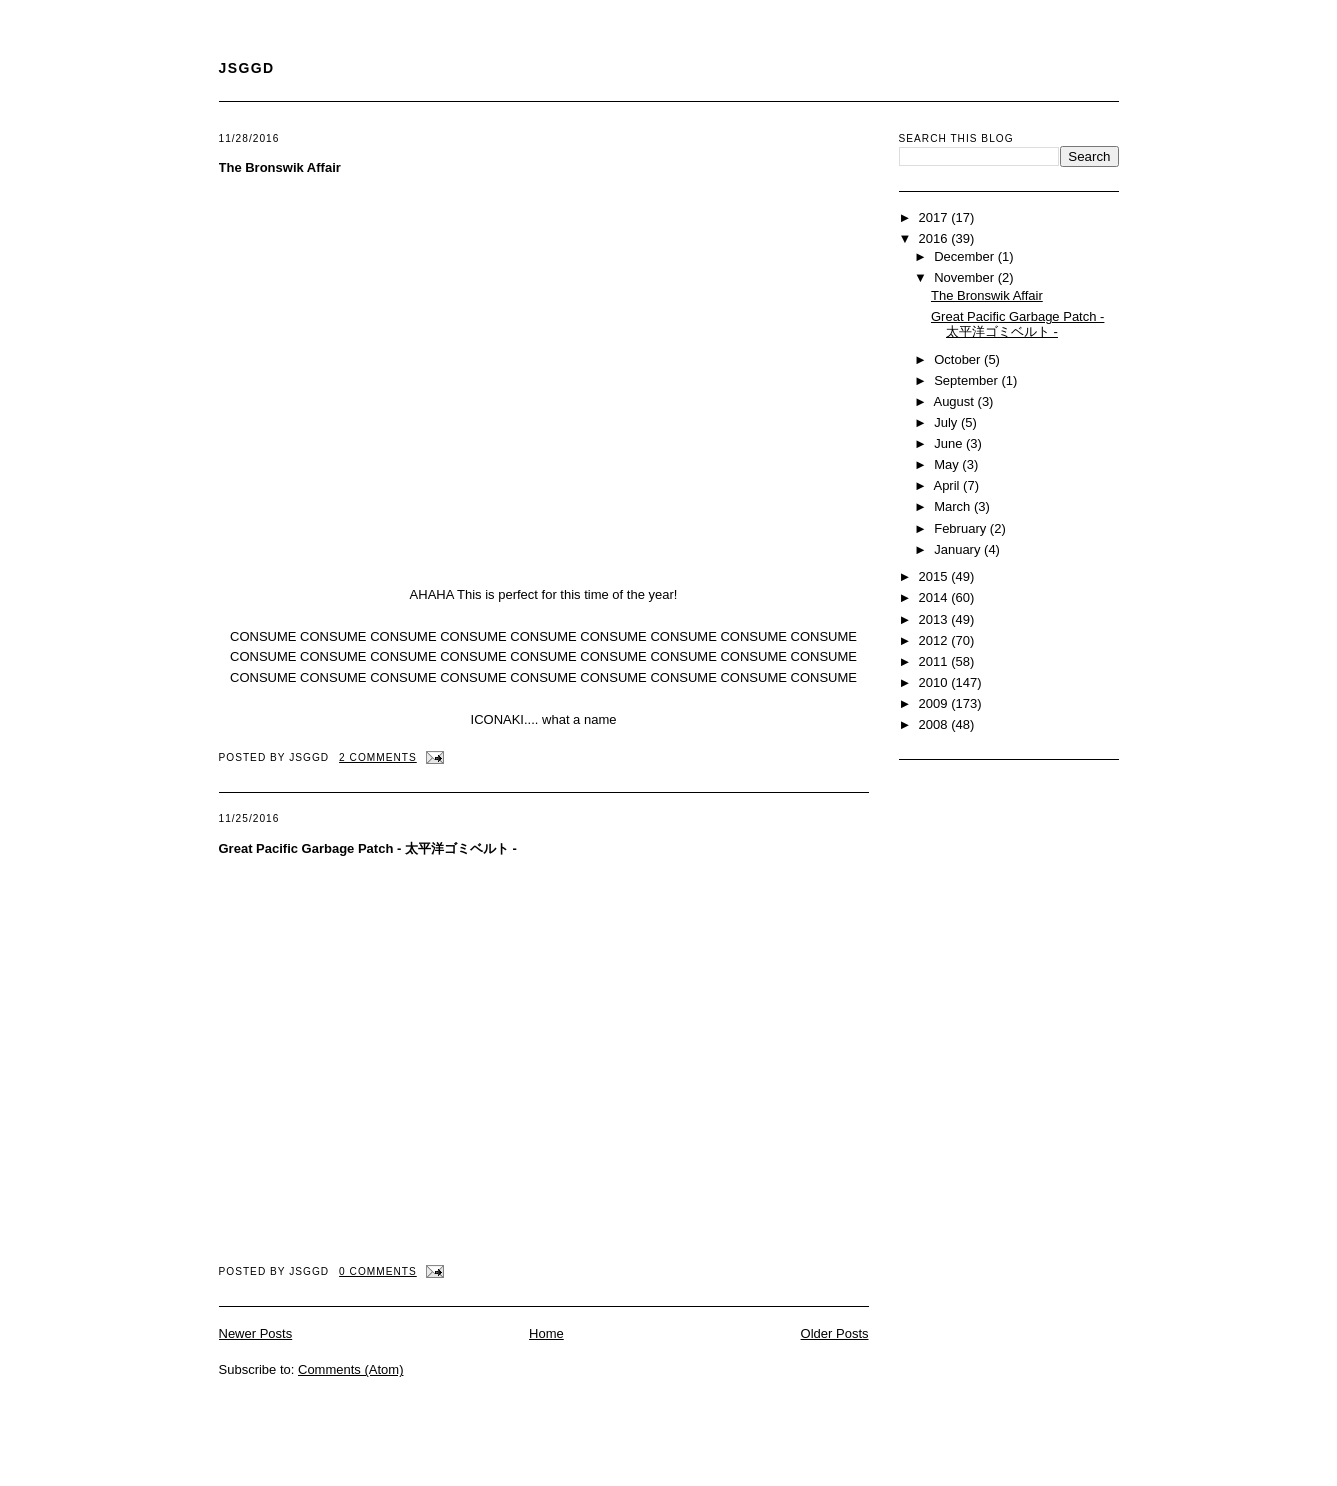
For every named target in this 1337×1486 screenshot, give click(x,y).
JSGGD (247, 68)
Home (546, 1333)
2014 (935, 597)
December (966, 256)
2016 (935, 238)
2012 (935, 640)
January (959, 549)
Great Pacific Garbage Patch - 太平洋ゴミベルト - (368, 848)
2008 (935, 724)
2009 (935, 703)
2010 (935, 682)
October (959, 359)
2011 (935, 661)
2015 (935, 576)
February (962, 528)
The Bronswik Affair (280, 167)
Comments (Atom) (350, 1369)
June (950, 443)
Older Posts (835, 1333)
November (966, 277)
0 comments (378, 1271)
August (955, 401)
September (967, 380)
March (954, 506)
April (948, 485)
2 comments (378, 757)
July (947, 422)
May (948, 464)
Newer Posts (256, 1333)
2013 (935, 619)
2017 (935, 217)
